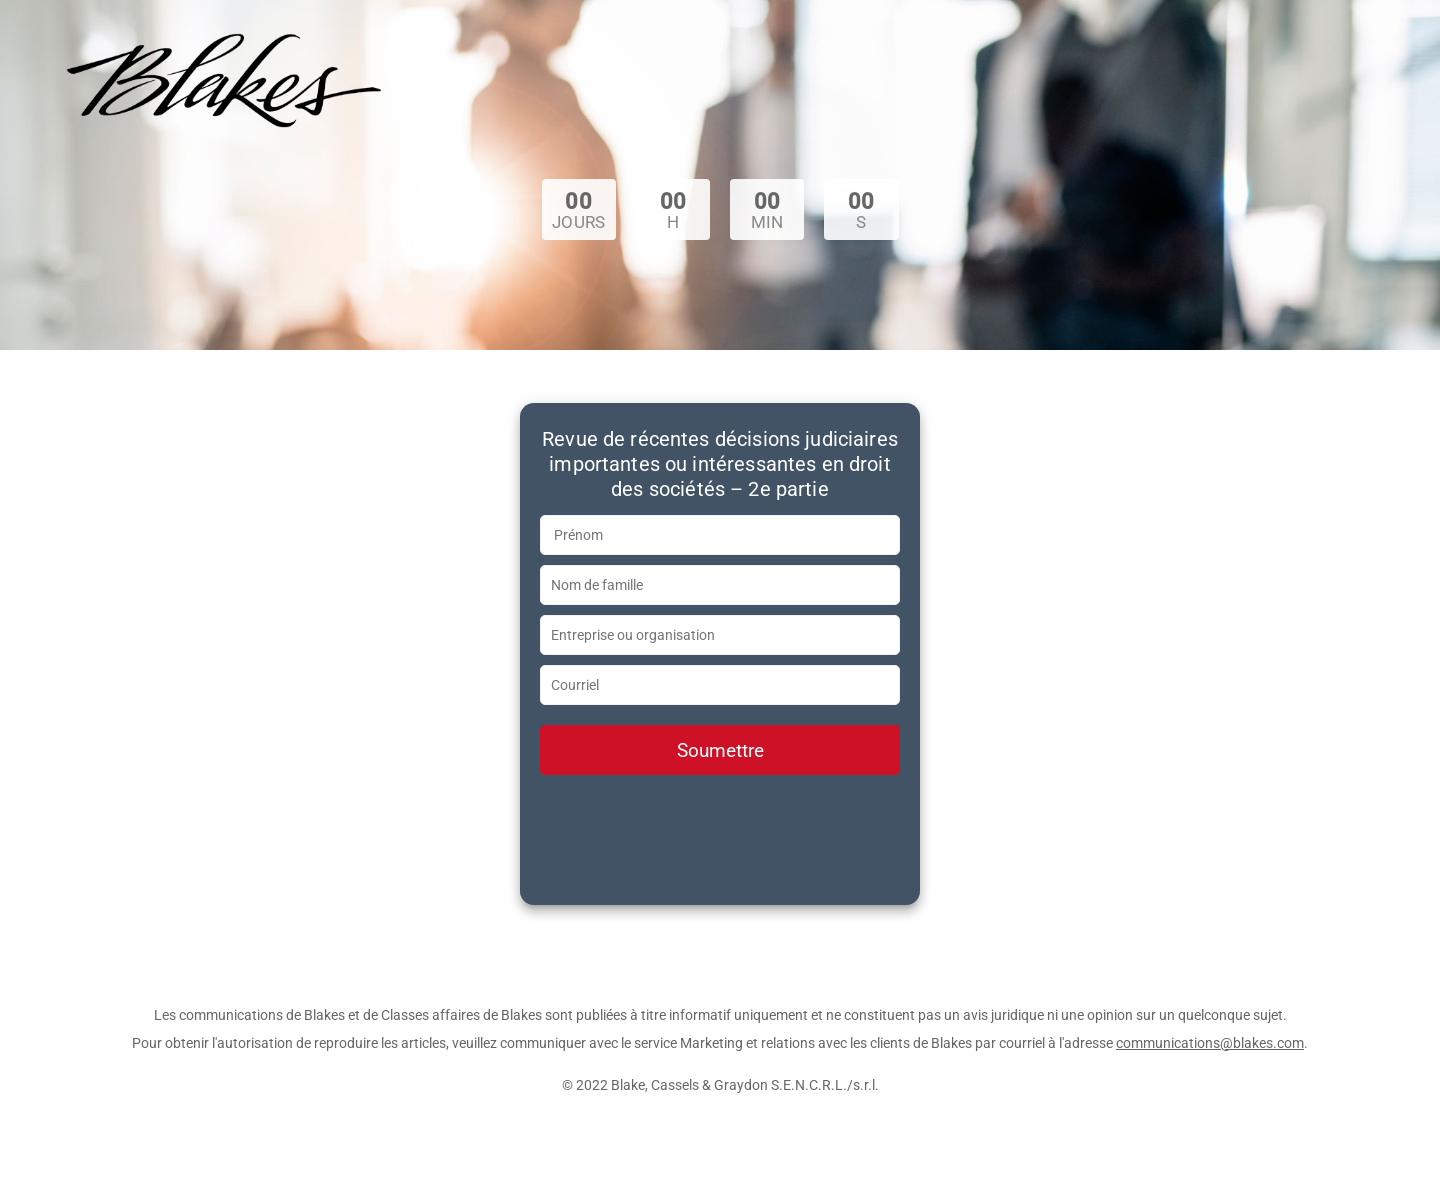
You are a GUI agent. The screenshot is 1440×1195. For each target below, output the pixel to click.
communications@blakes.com (1210, 1043)
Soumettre (720, 750)
